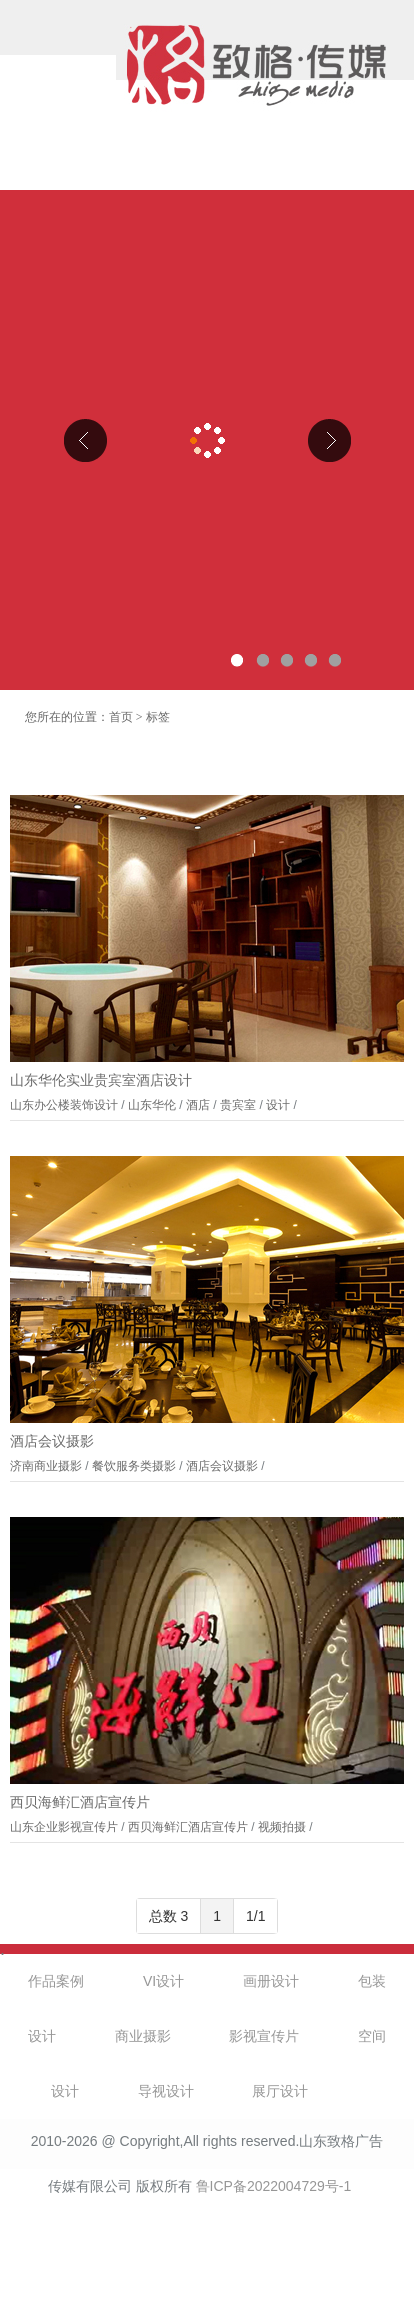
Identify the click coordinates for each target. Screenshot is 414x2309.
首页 (121, 717)
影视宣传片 (264, 2036)
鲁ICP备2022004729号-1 (274, 2186)
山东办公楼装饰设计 (64, 1105)
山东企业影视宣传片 (64, 1827)
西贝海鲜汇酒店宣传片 (80, 1802)
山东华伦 (152, 1105)
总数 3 (169, 1916)
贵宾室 (238, 1105)
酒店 (198, 1105)
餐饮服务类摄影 (134, 1466)
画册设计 (271, 1981)
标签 (158, 717)
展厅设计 (280, 2091)
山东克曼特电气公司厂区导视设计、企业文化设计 (207, 440)
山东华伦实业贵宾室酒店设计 (101, 1080)
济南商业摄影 (46, 1466)
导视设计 (166, 2091)
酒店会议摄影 (52, 1441)
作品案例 (56, 1981)
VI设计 (163, 1981)
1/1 (255, 1916)
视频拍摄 (282, 1827)
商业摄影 (143, 2036)
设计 (278, 1105)
